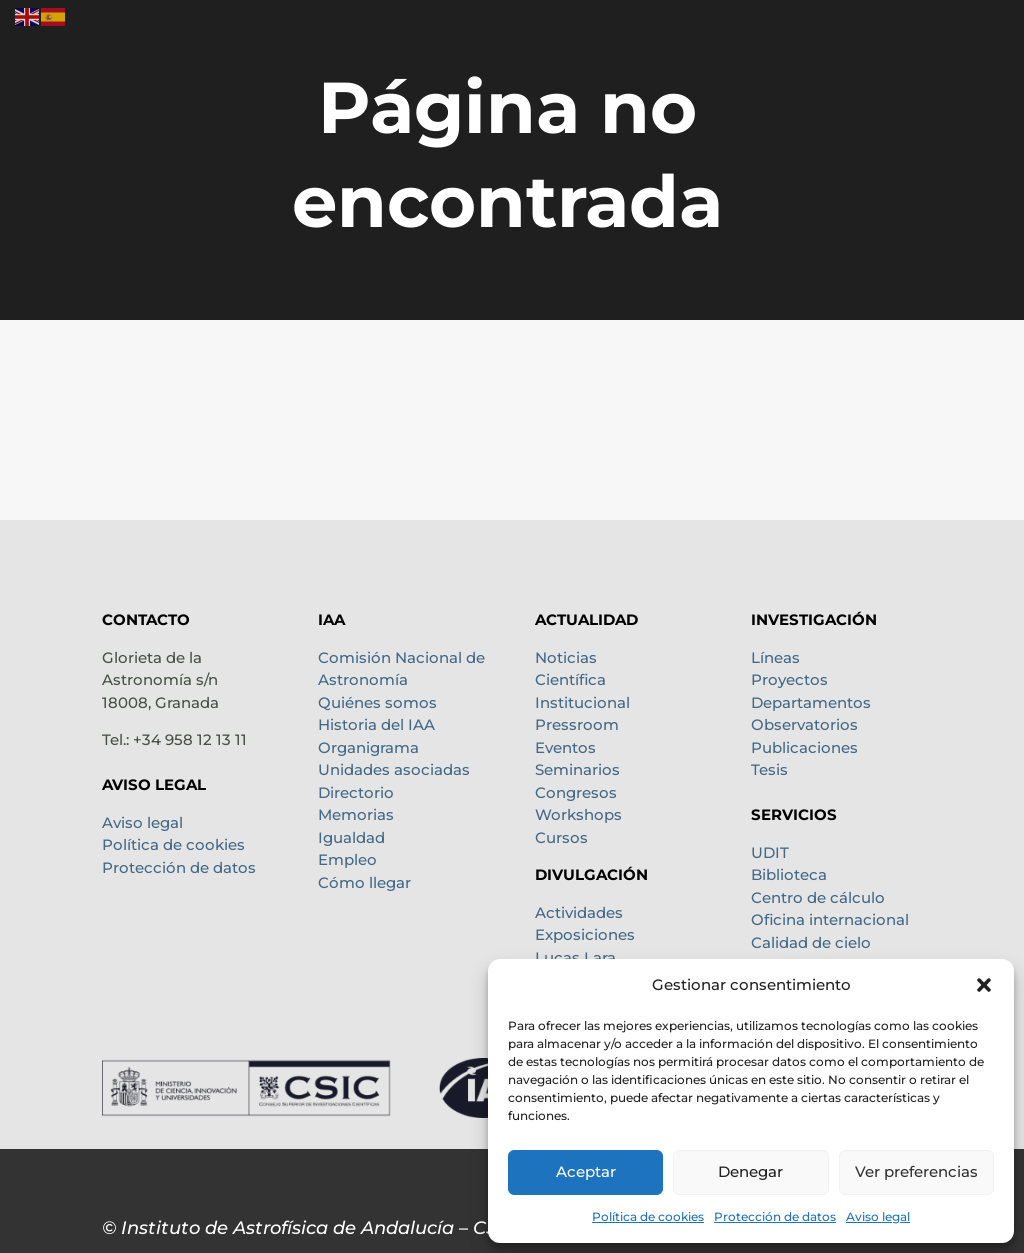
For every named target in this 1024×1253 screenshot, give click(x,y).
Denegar (750, 1171)
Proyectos (789, 679)
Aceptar (586, 1171)
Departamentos (811, 702)
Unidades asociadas (394, 769)
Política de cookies (648, 1216)
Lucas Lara (575, 957)
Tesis (769, 769)
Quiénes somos (377, 702)
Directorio (356, 792)
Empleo (347, 859)
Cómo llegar (364, 882)
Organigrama (368, 747)
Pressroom (577, 724)
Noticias (566, 657)
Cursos (561, 837)
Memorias (356, 814)
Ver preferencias (916, 1171)
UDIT (770, 852)
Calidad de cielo (811, 942)
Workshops (578, 814)
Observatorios (804, 724)
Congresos (576, 792)
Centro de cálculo (818, 897)
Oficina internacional (830, 919)
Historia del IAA (376, 724)
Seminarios (577, 769)
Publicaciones (804, 747)
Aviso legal (878, 1216)
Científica (570, 679)
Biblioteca (789, 874)
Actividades (579, 912)
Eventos (565, 747)
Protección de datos (775, 1216)
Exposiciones (585, 934)
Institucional (582, 702)
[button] (984, 985)
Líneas (775, 657)
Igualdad (351, 837)
